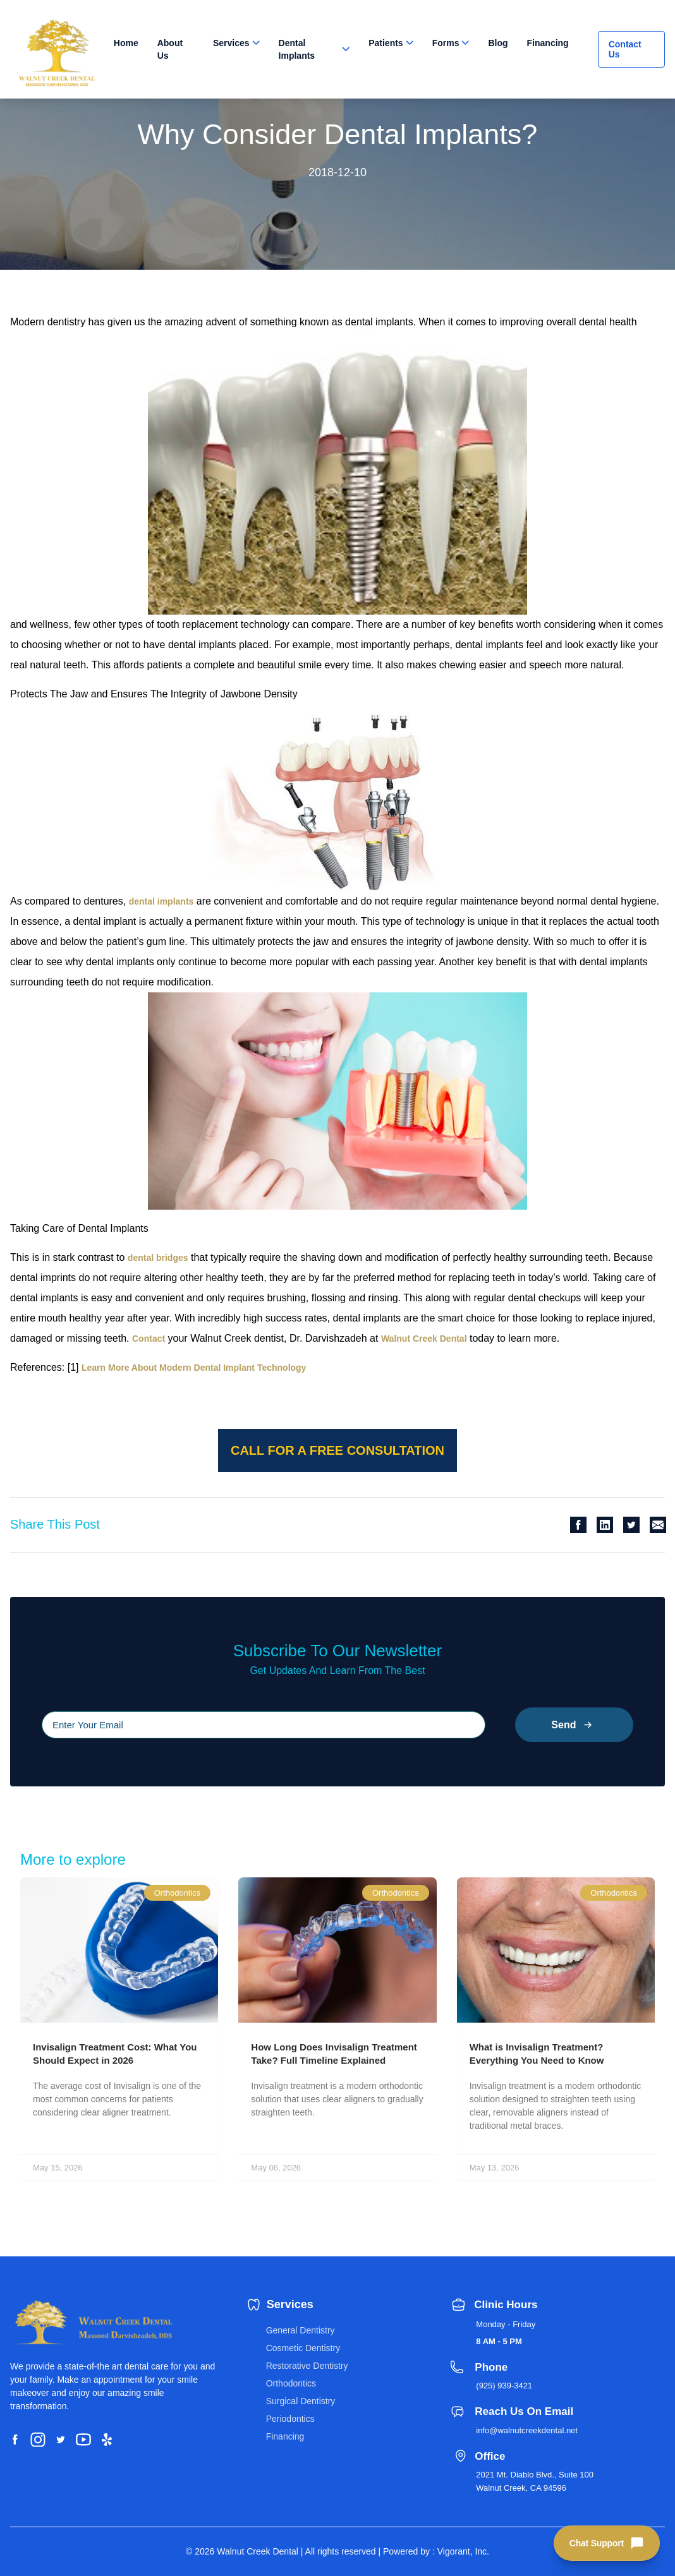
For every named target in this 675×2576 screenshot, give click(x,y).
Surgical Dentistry (301, 2401)
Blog (498, 43)
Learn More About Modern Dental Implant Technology (194, 1368)
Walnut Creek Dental (424, 1338)
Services (231, 43)
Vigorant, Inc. (463, 2551)
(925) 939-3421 (504, 2385)
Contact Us (625, 49)
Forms (445, 43)
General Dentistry (300, 2330)
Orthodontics (291, 2383)
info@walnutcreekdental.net (527, 2430)
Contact (148, 1338)
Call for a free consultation (337, 1450)
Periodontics (290, 2419)
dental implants (161, 901)
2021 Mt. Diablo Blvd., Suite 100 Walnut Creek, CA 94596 (534, 2481)
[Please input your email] (263, 1724)
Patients (385, 43)
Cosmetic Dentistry (303, 2348)
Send (574, 1725)
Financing (548, 43)
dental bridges (158, 1258)
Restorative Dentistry (307, 2366)
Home (126, 43)
